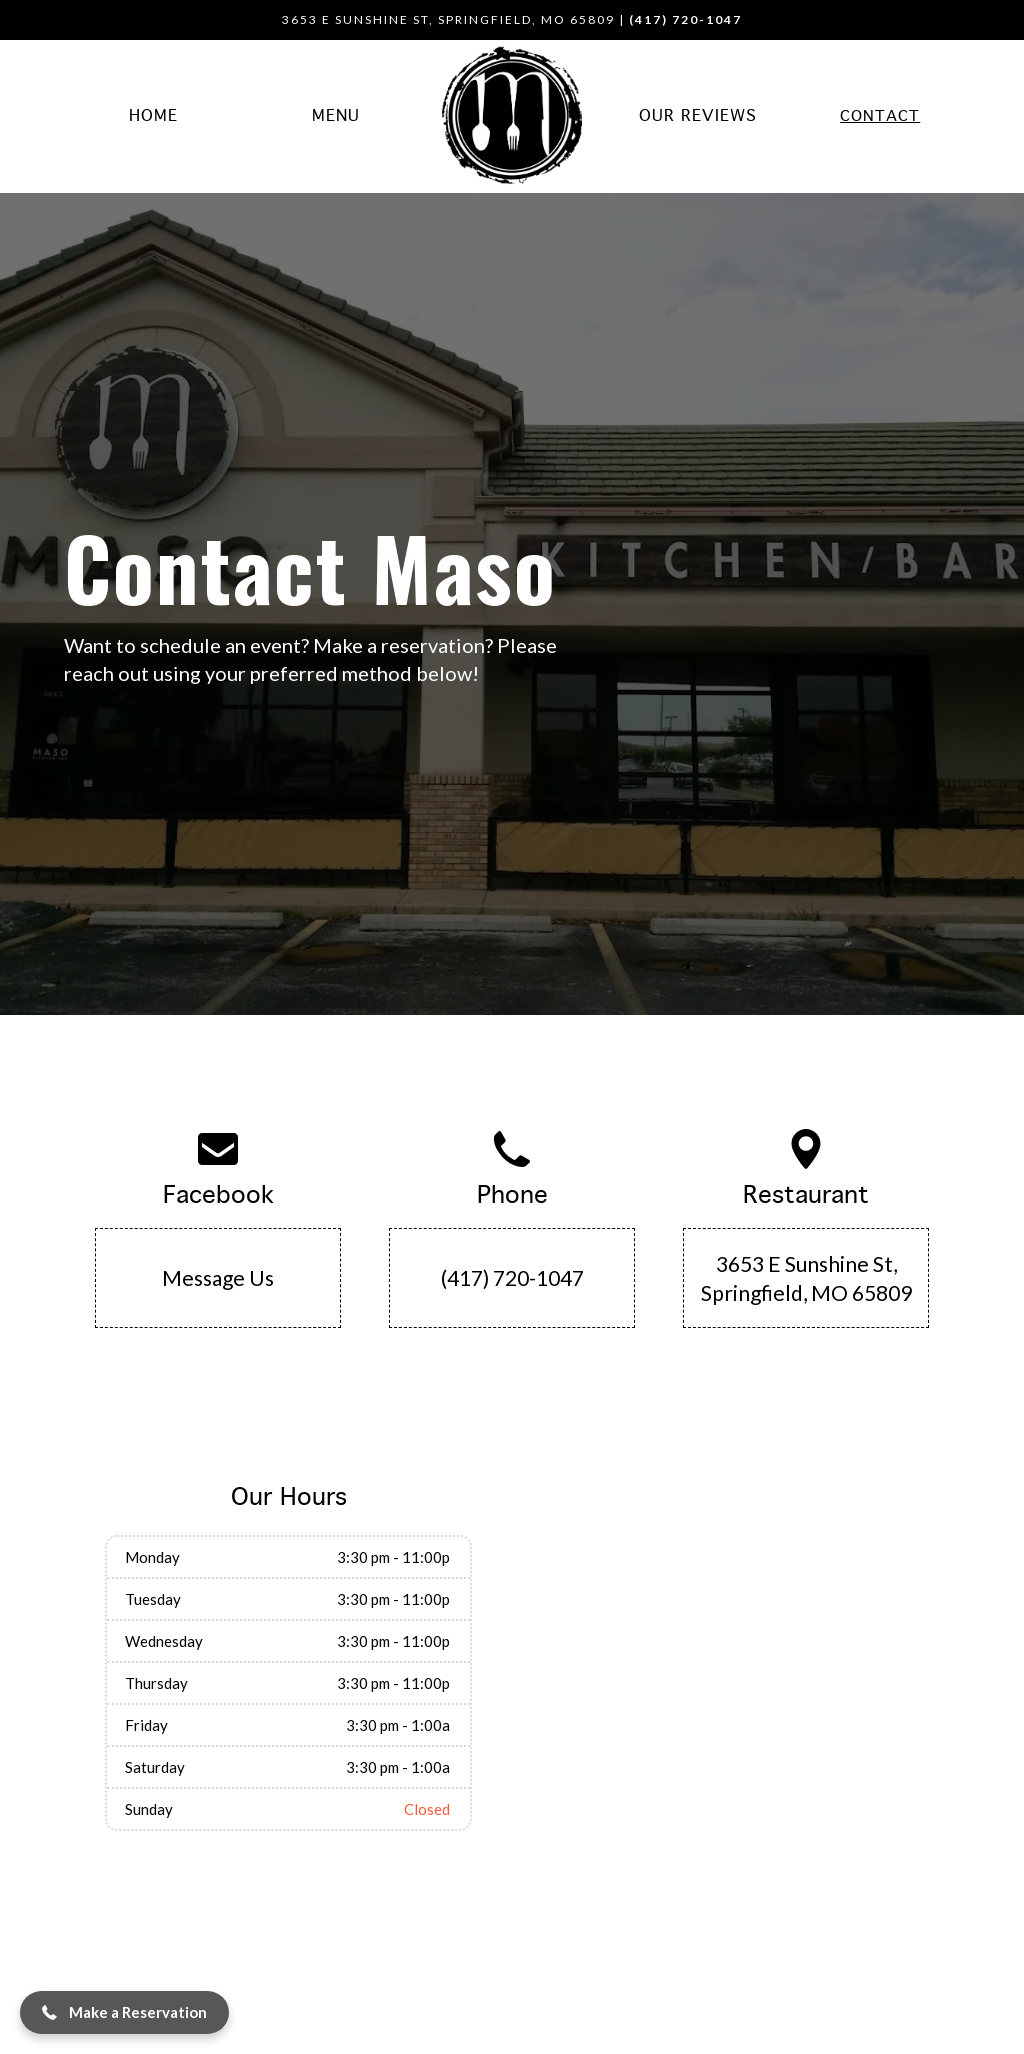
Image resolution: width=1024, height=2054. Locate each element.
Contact (880, 117)
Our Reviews (698, 116)
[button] (124, 2012)
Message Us (218, 1277)
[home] (512, 116)
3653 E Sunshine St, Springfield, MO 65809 (806, 1278)
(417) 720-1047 (512, 1277)
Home (153, 116)
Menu (336, 116)
